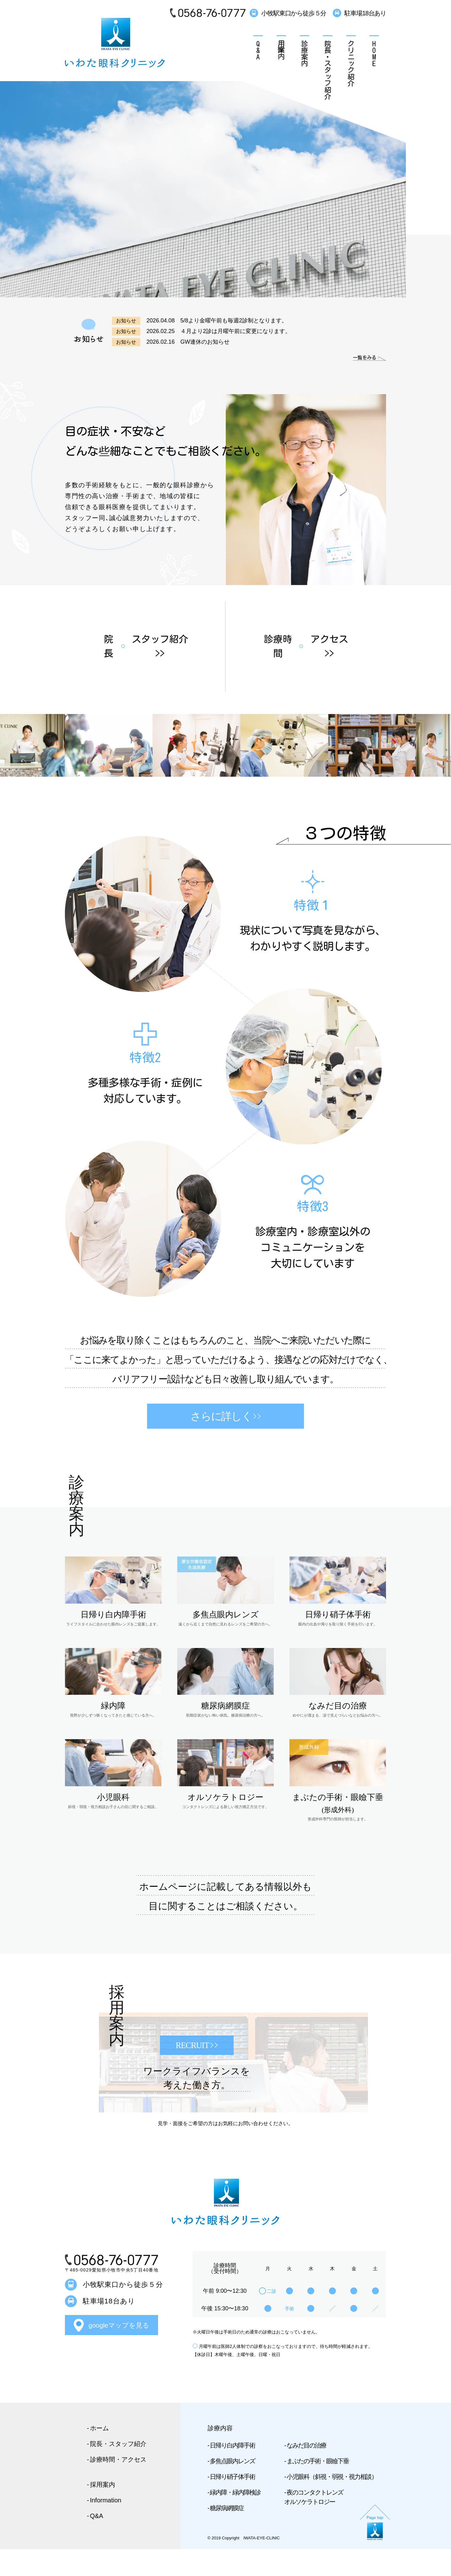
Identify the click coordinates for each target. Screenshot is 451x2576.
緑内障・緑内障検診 (235, 2519)
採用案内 (281, 50)
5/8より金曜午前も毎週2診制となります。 (233, 320)
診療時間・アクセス (118, 2486)
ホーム (99, 2455)
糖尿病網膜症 (227, 2535)
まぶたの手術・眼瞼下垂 (318, 2488)
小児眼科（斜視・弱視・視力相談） (332, 2503)
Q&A (258, 50)
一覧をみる (358, 357)
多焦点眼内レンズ (232, 2488)
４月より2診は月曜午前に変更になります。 (235, 331)
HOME (374, 53)
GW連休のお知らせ (205, 342)
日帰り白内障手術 (232, 2472)
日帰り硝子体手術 (232, 2503)
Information (105, 2527)
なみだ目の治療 (306, 2472)
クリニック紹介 (351, 63)
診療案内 (304, 53)
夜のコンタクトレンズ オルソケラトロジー (313, 2524)
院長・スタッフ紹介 (327, 69)
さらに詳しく (225, 1443)
